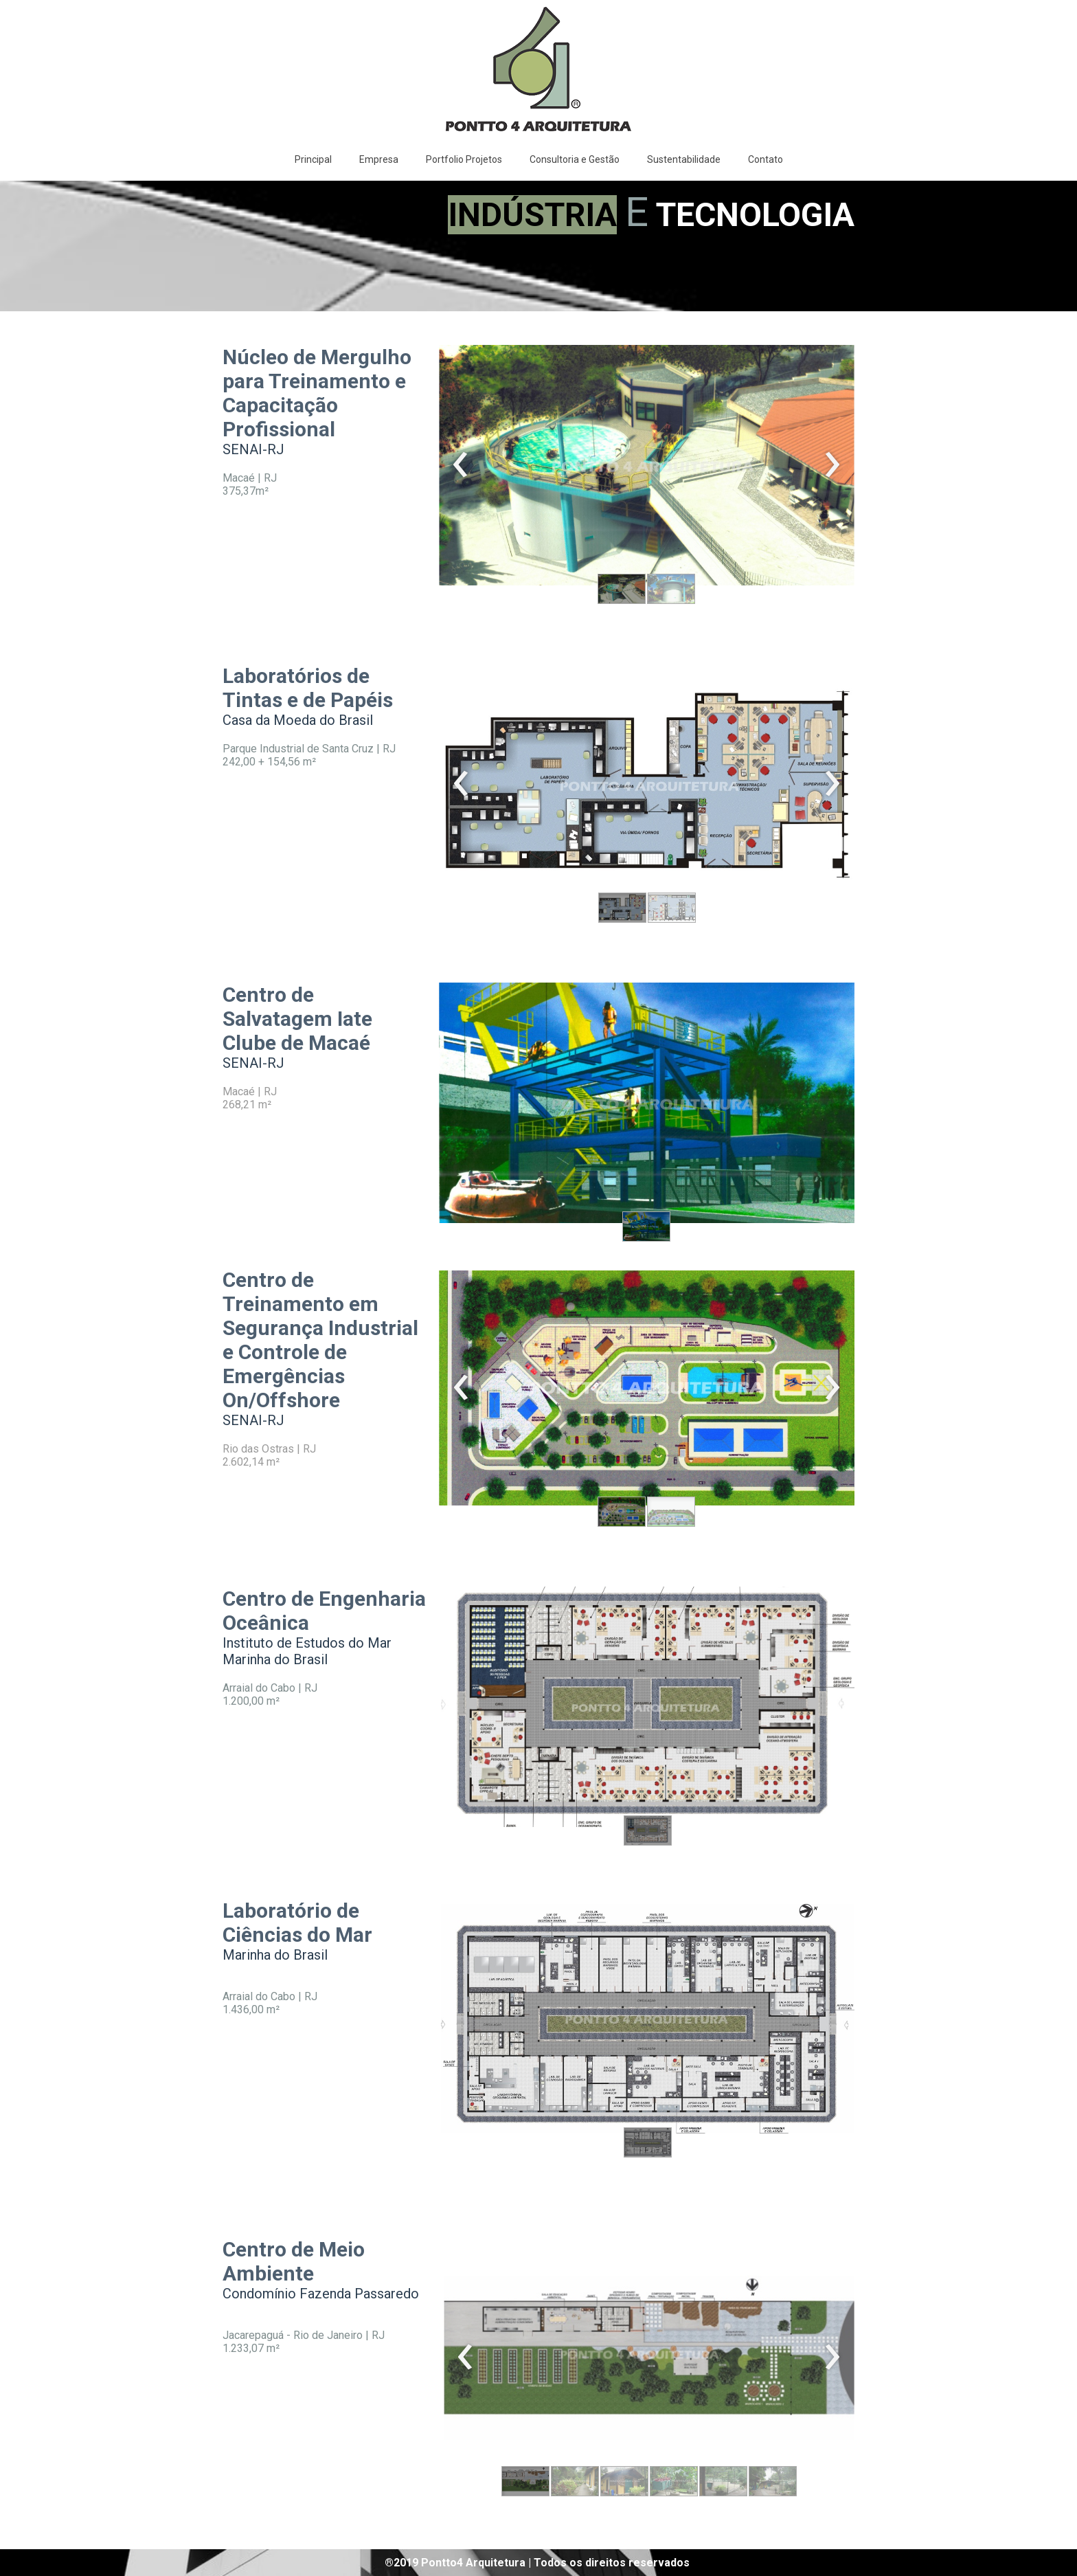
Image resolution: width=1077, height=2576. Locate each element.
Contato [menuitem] (765, 159)
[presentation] (460, 465)
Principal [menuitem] (313, 159)
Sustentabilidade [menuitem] (684, 159)
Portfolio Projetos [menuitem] (464, 159)
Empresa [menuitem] (378, 159)
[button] (622, 589)
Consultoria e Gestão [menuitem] (575, 159)
